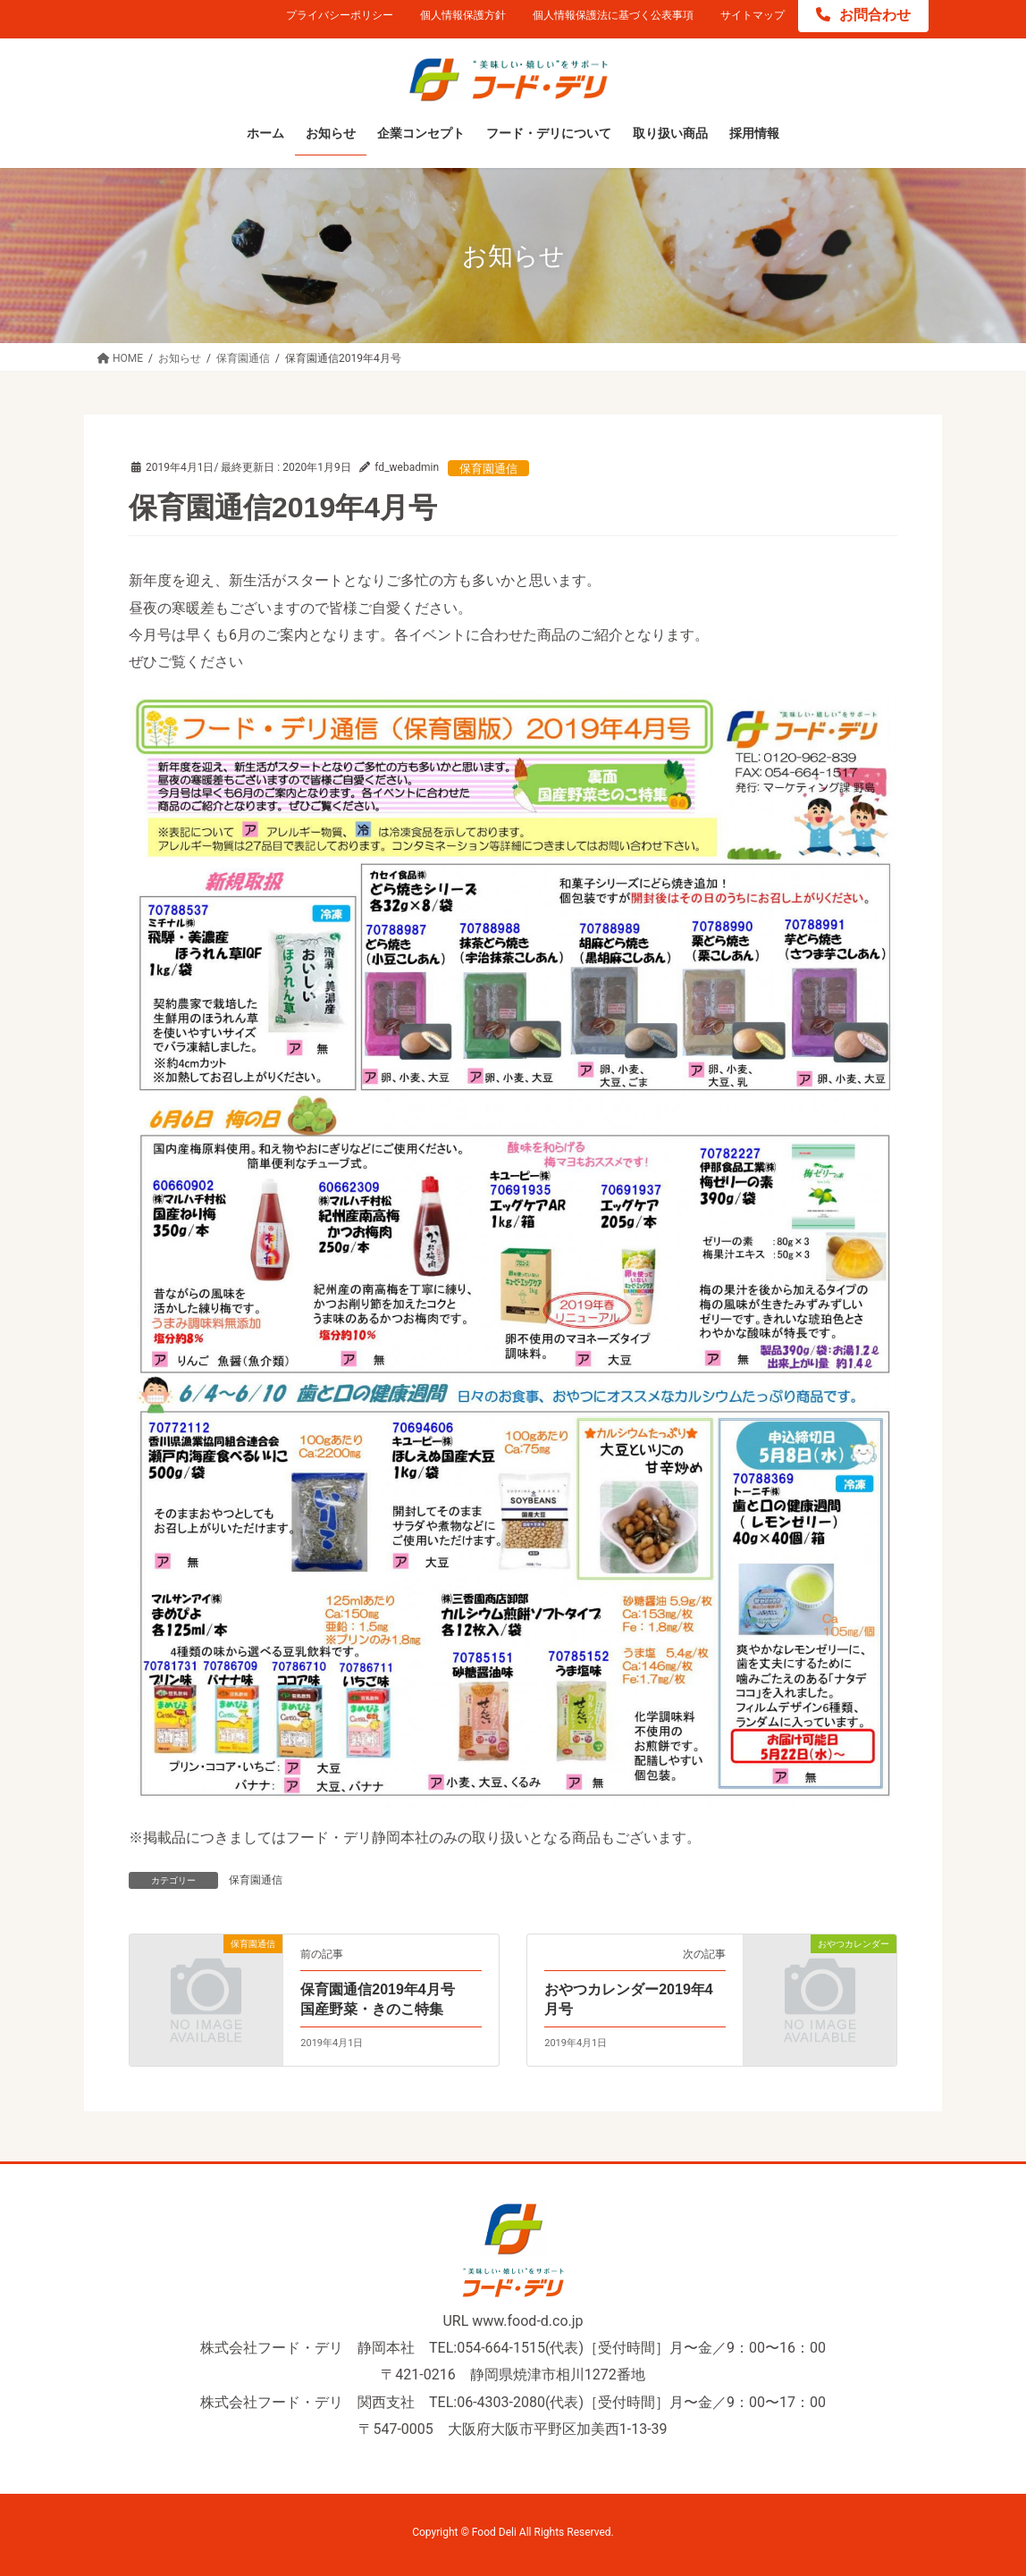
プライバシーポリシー (339, 15)
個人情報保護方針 (463, 15)
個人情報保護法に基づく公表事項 (613, 15)
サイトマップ (752, 15)
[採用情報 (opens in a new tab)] (754, 134)
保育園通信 (488, 468)
